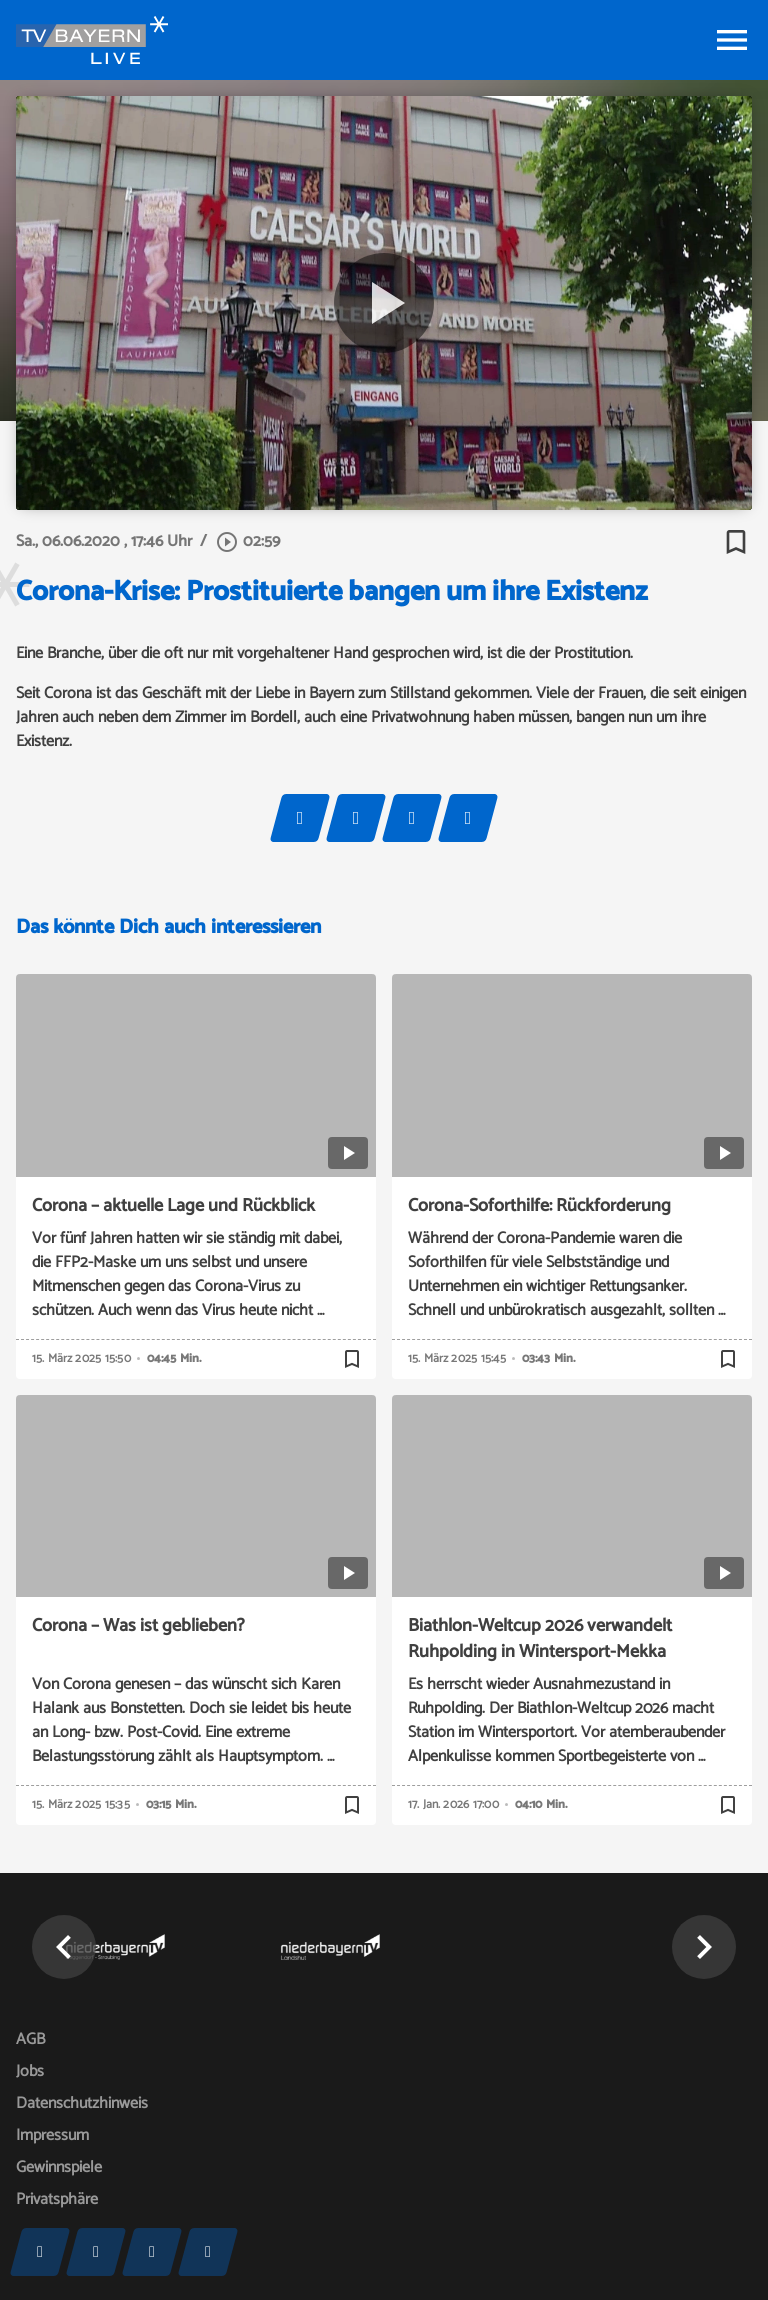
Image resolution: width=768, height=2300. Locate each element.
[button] (64, 1947)
